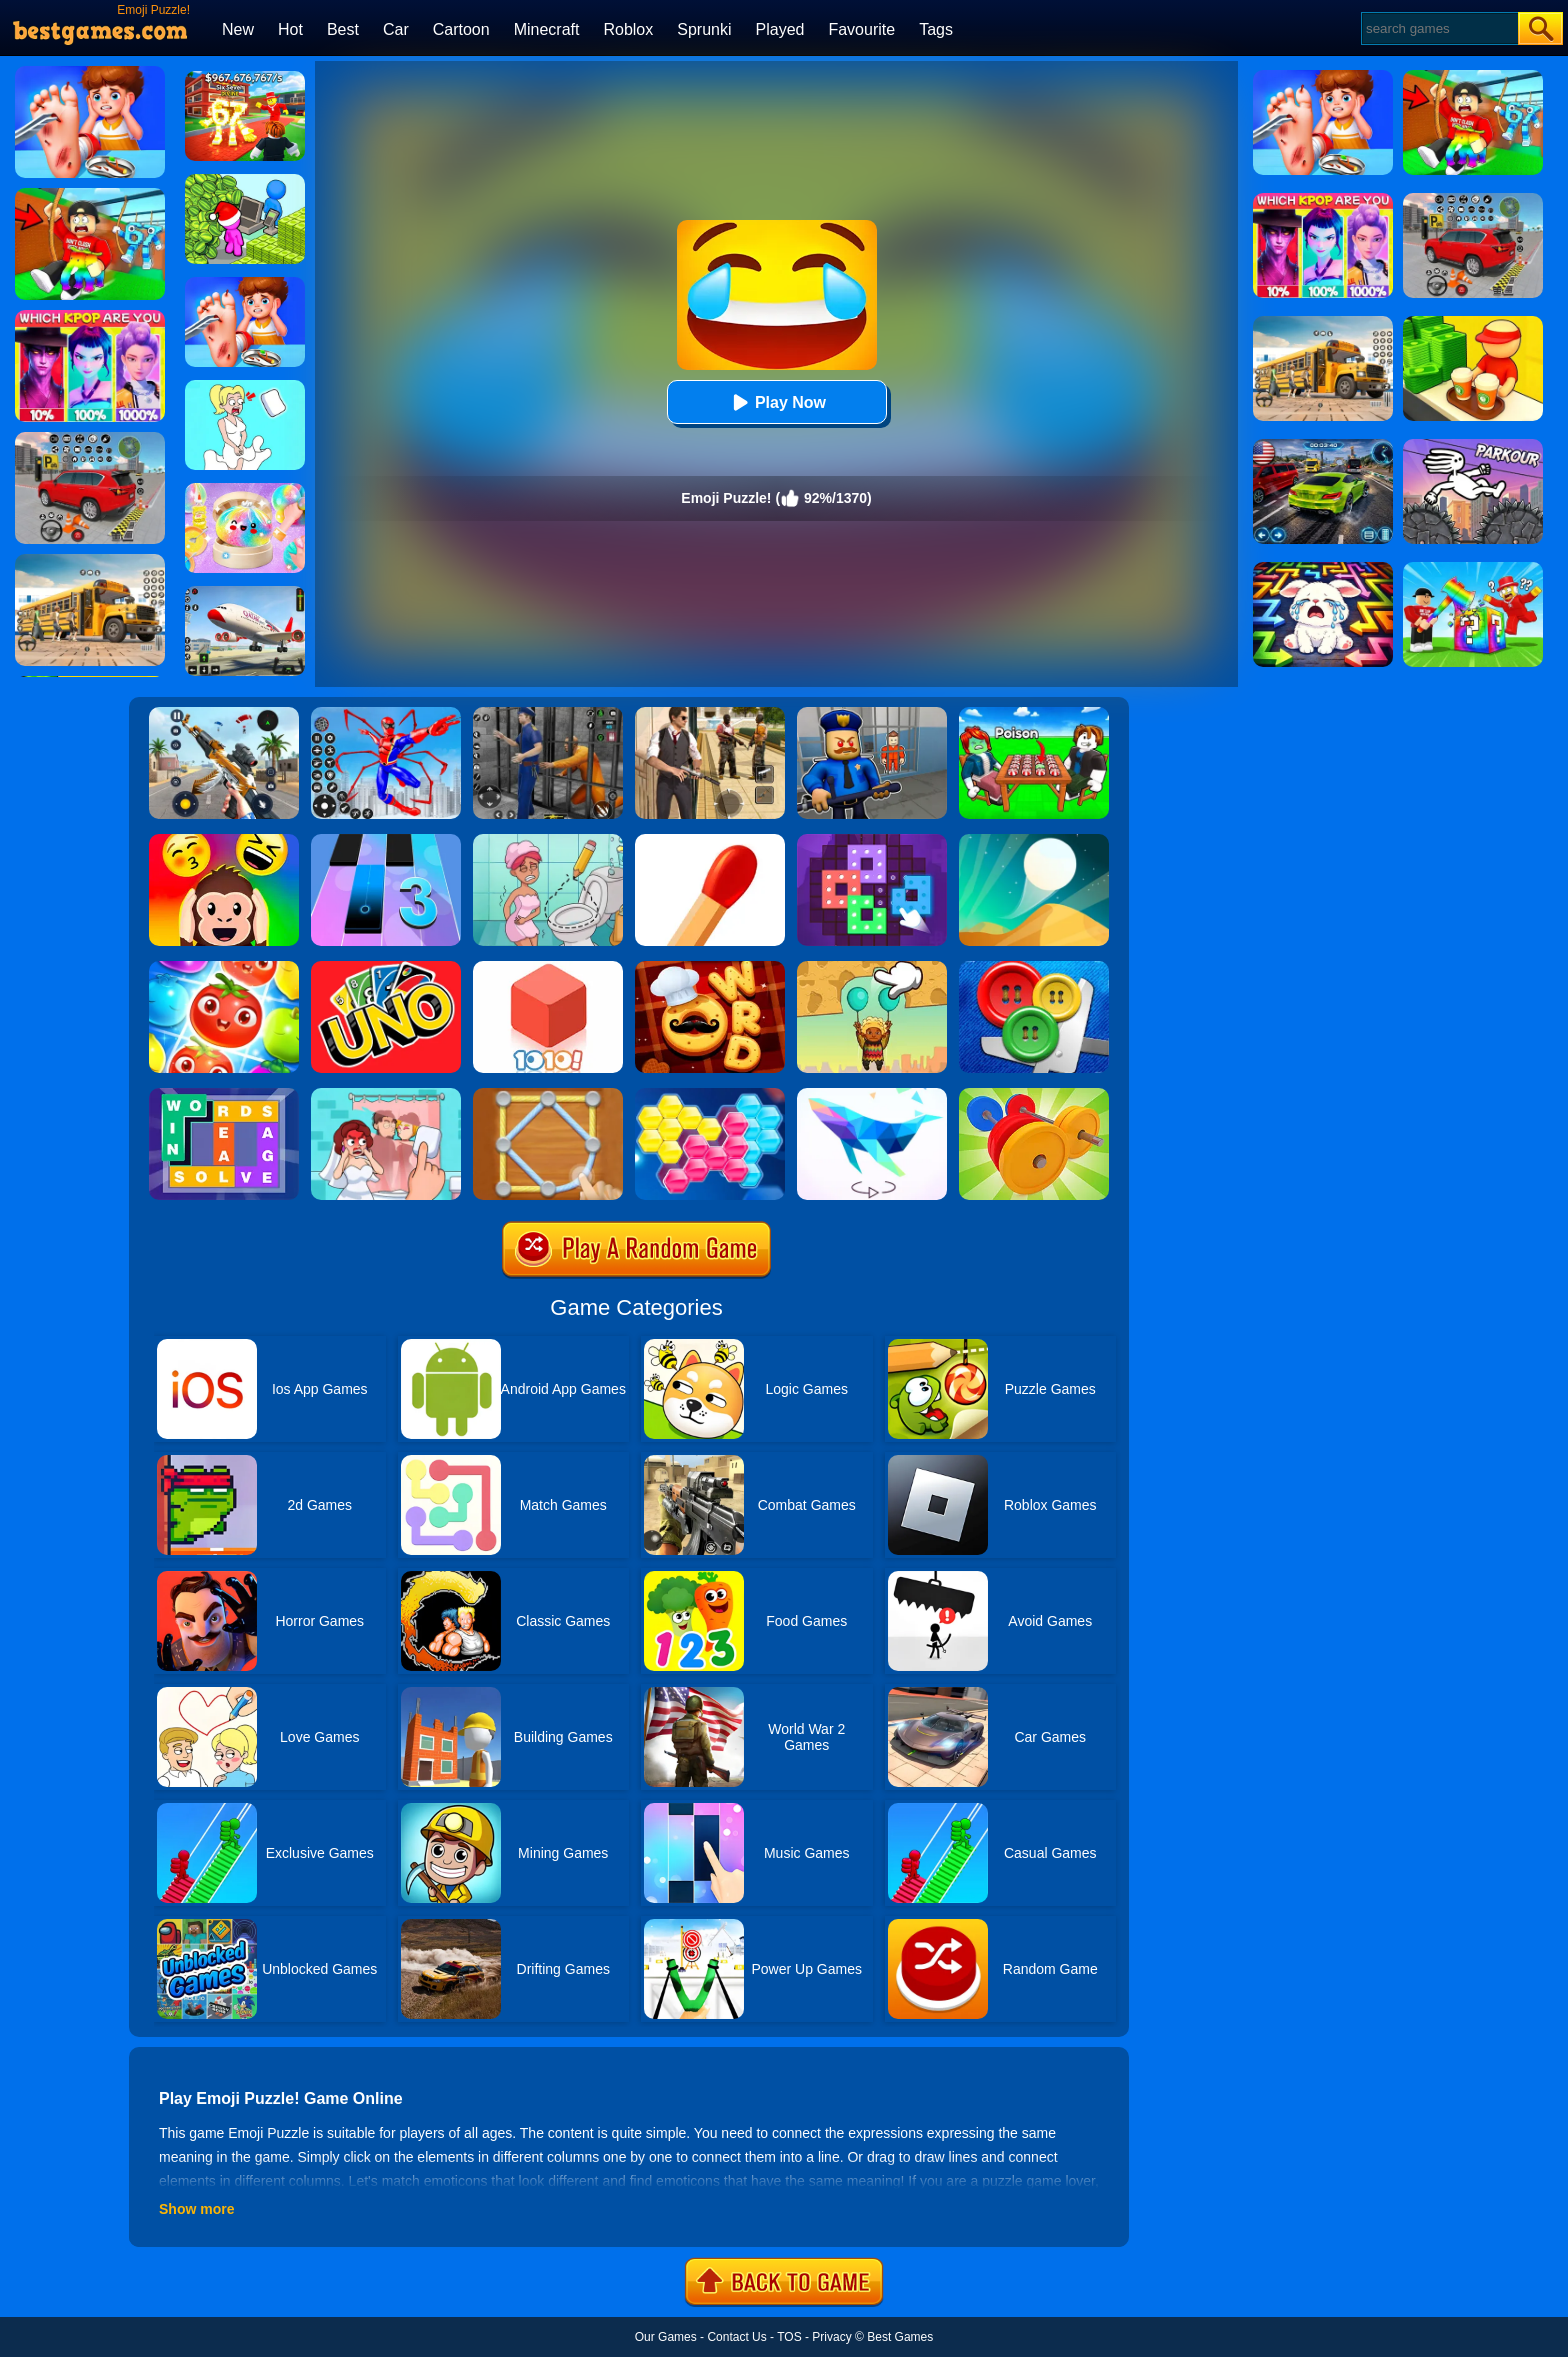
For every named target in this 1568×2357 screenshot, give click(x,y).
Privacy (831, 2337)
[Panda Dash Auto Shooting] (224, 714)
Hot (290, 29)
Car (396, 29)
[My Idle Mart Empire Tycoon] (245, 181)
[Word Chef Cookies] (710, 968)
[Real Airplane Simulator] (245, 593)
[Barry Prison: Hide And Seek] (872, 714)
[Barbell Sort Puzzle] (1034, 1095)
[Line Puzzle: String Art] (548, 1095)
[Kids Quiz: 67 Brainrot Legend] (245, 78)
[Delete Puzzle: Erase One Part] (386, 1095)
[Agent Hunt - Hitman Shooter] (710, 714)
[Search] (1438, 28)
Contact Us (736, 2337)
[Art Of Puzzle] (872, 1095)
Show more (196, 2209)
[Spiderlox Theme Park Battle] (386, 714)
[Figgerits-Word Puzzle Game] (224, 1095)
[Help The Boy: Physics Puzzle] (872, 968)
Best (343, 29)
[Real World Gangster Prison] (548, 714)
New (238, 29)
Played (780, 29)
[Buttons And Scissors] (1034, 968)
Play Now (776, 402)
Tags (936, 29)
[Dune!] (1034, 841)
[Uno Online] (386, 968)
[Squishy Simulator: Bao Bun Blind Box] (245, 490)
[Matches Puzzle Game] (710, 841)
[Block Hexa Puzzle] (710, 1095)
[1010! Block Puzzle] (548, 968)
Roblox (628, 29)
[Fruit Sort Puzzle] (224, 968)
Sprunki (704, 29)
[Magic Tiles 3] (386, 841)
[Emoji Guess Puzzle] (224, 841)
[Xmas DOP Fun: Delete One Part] (245, 387)
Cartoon (461, 29)
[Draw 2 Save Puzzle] (548, 841)
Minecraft (547, 29)
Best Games (900, 2337)
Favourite (861, 29)
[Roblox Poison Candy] (1034, 714)
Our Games (666, 2337)
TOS (789, 2337)
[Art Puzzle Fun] (872, 841)
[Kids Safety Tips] (245, 284)
